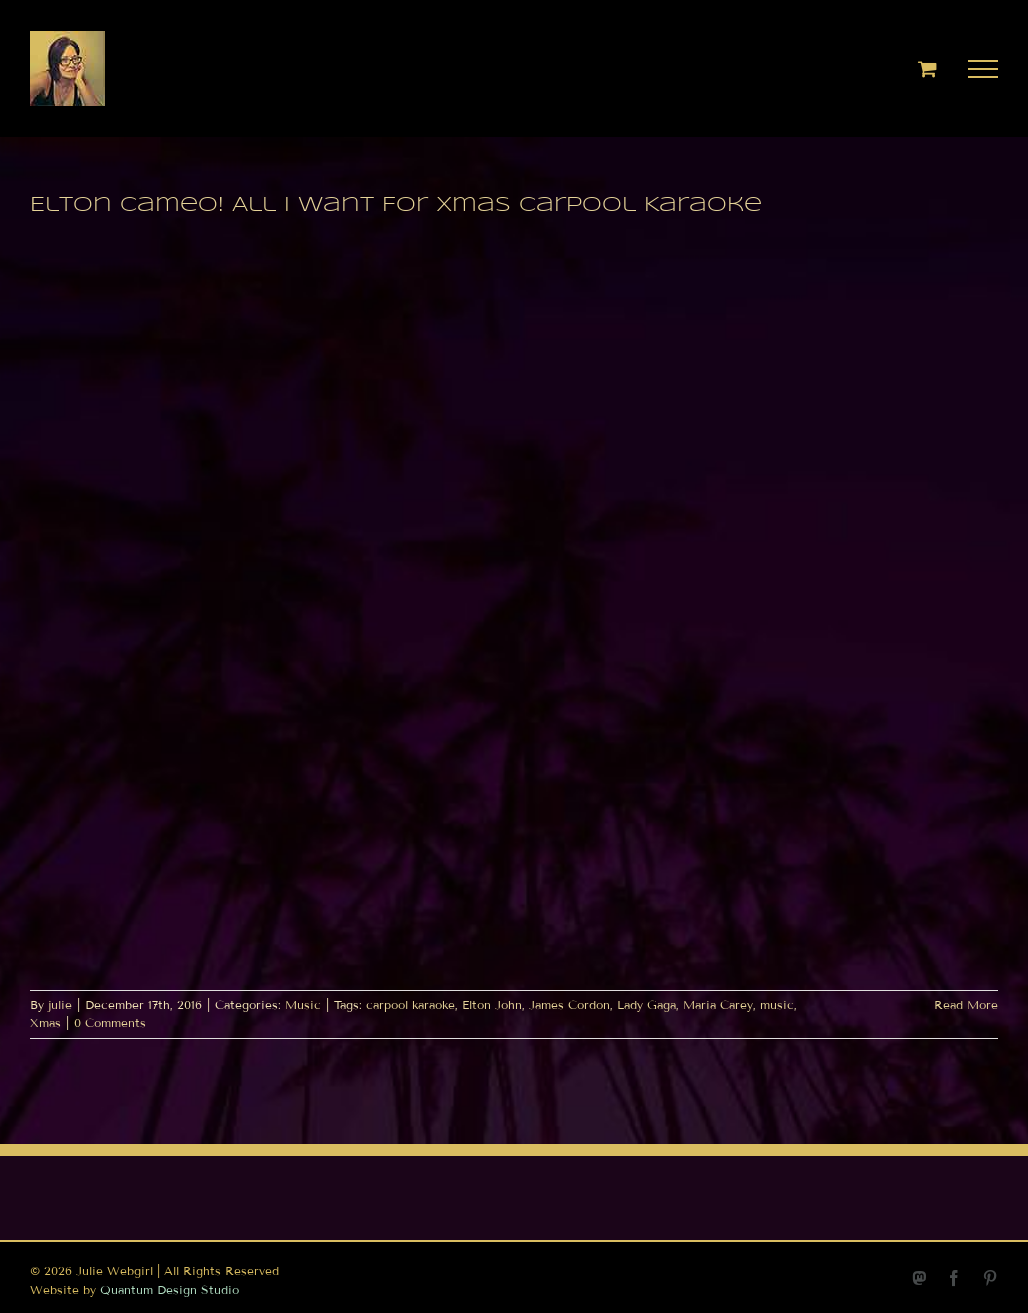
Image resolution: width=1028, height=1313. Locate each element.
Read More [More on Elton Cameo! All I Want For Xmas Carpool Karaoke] (966, 1004)
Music (303, 1004)
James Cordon (569, 1004)
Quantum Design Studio (169, 1289)
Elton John (492, 1004)
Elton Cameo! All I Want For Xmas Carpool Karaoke (396, 205)
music (777, 1004)
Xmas (45, 1022)
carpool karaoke (410, 1004)
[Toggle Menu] (983, 69)
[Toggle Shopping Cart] (927, 68)
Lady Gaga (646, 1004)
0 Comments (110, 1022)
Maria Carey (718, 1004)
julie (60, 1004)
